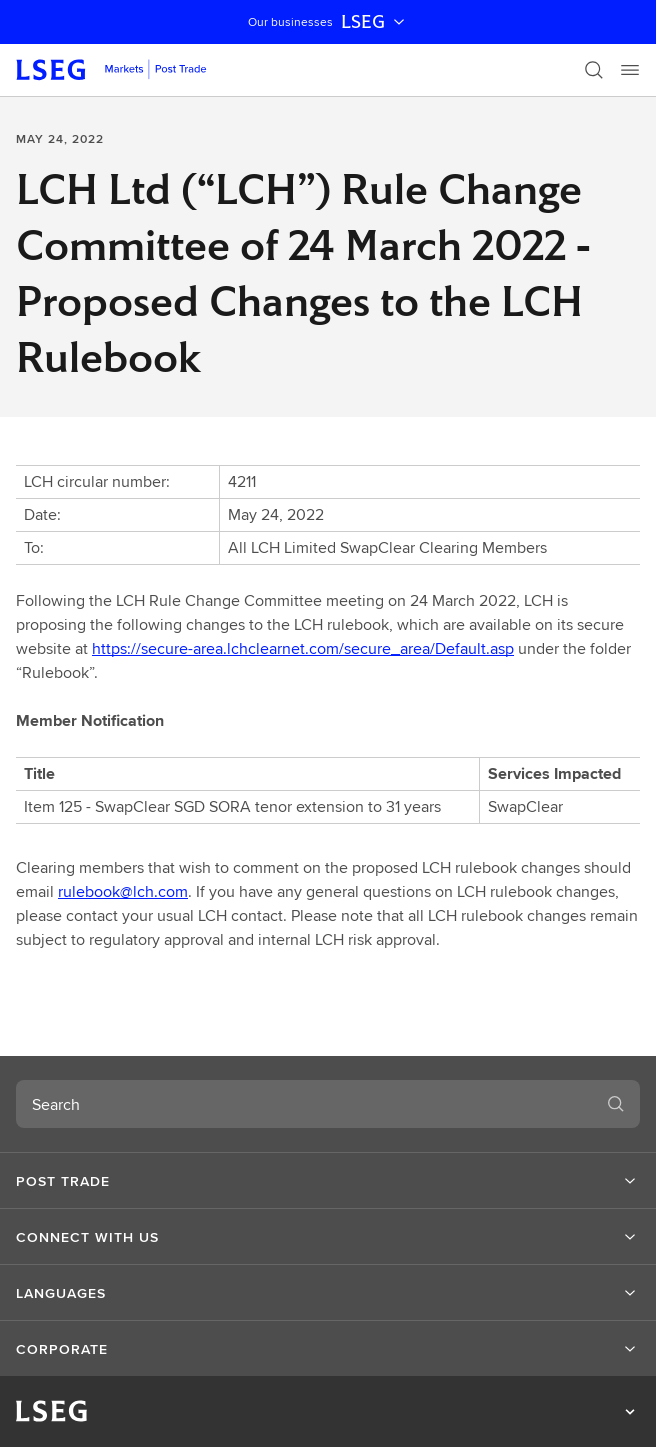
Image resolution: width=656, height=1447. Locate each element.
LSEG (375, 22)
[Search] (594, 70)
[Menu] (630, 70)
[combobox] (304, 1104)
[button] (328, 1181)
